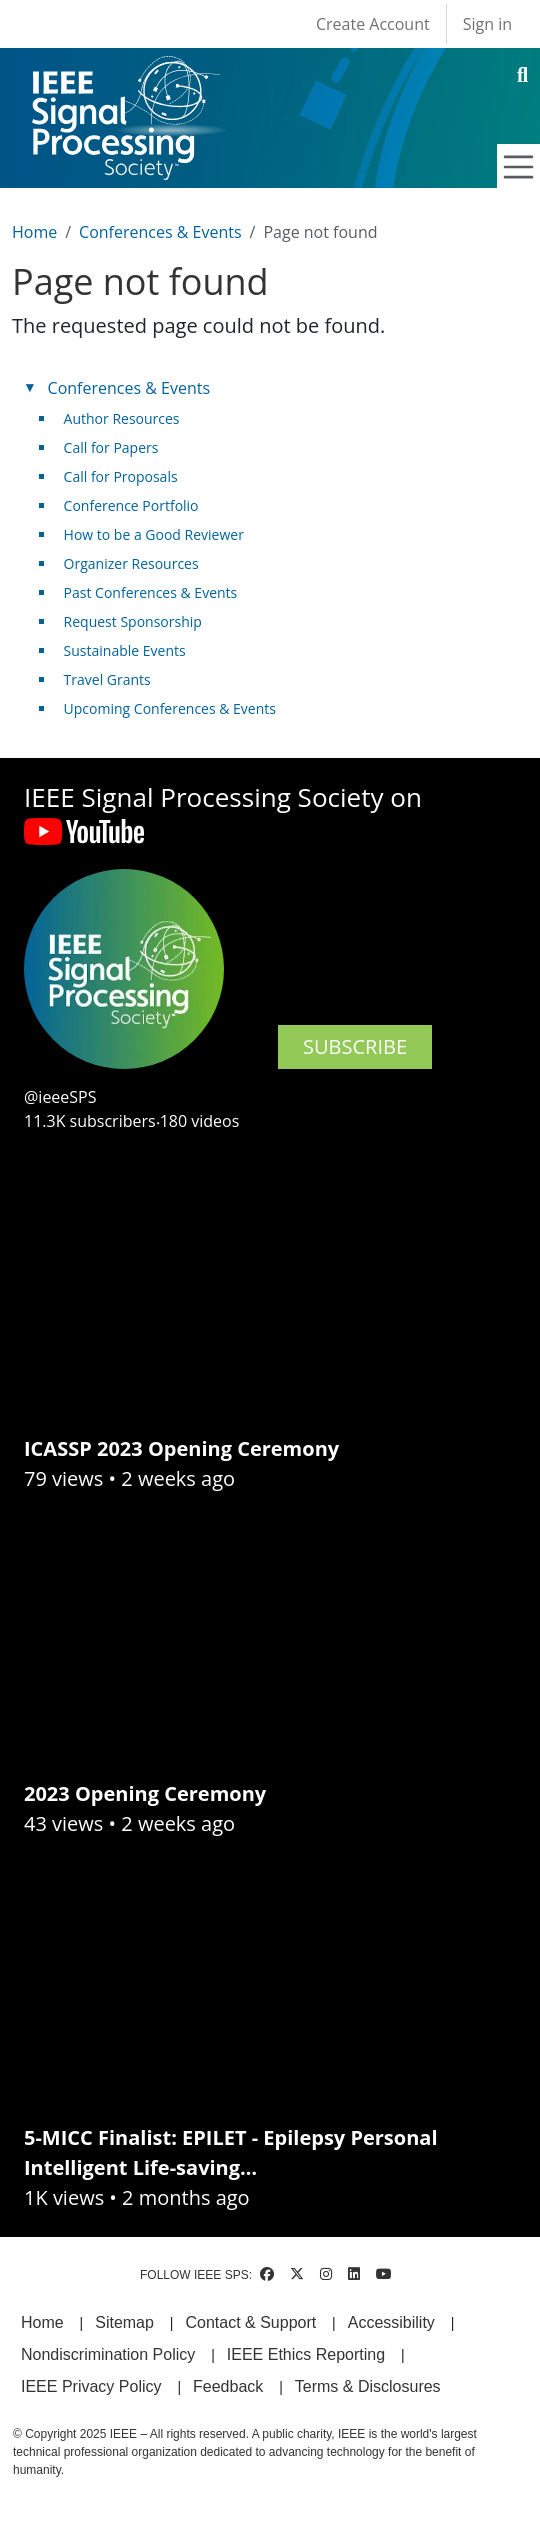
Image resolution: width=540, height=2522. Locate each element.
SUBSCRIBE (355, 1046)
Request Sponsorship (133, 621)
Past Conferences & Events (151, 592)
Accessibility (391, 2322)
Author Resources (122, 418)
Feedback (228, 2386)
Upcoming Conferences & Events (170, 708)
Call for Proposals (121, 476)
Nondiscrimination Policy (108, 2354)
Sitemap (124, 2322)
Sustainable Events (125, 650)
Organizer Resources (131, 563)
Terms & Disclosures (368, 2386)
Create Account (373, 24)
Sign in (487, 24)
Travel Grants (107, 679)
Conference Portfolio (131, 505)
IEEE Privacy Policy (91, 2386)
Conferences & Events (160, 232)
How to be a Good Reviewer (154, 534)
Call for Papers (111, 447)
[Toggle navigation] (519, 167)
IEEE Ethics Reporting (306, 2354)
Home (34, 232)
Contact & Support (250, 2322)
